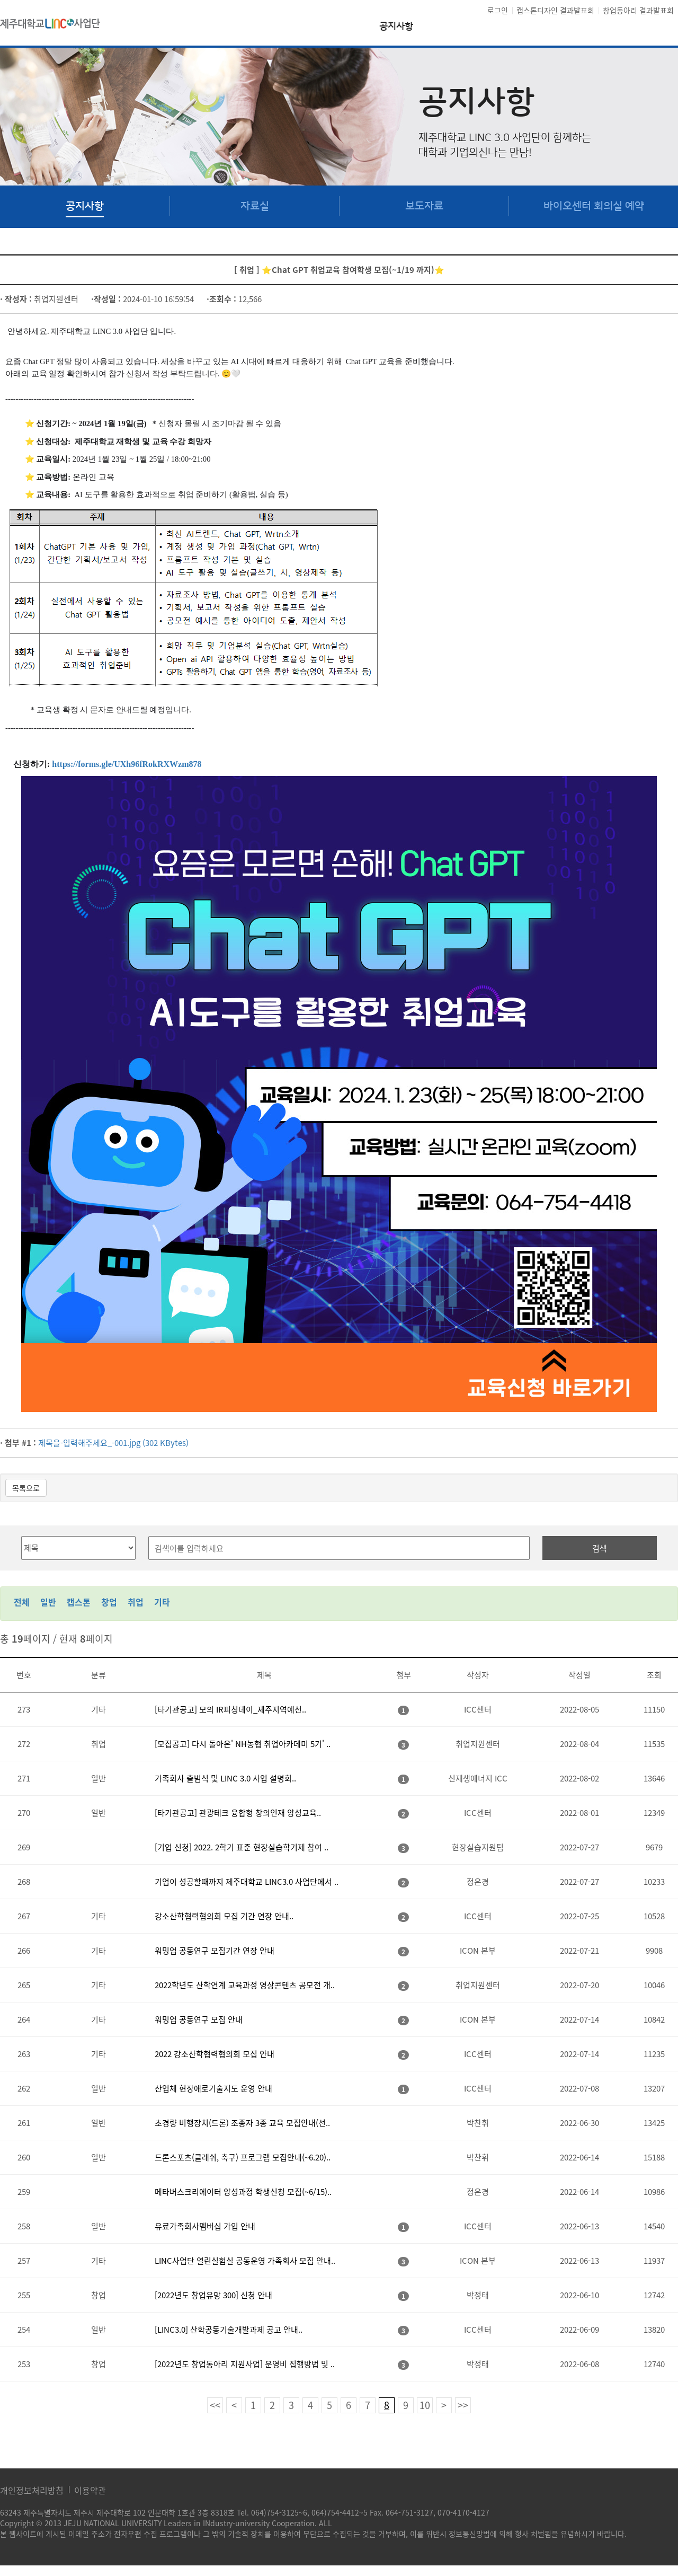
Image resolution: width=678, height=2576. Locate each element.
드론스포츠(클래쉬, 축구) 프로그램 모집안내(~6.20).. (243, 2157)
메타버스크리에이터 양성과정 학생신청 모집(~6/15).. (243, 2192)
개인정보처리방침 (32, 2490)
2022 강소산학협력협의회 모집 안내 (214, 2054)
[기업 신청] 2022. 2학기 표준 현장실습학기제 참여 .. (241, 1847)
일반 (48, 1601)
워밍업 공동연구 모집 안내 (199, 2019)
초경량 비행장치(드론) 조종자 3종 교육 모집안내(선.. (242, 2123)
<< (215, 2405)
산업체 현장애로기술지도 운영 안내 (213, 2088)
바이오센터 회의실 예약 (593, 206)
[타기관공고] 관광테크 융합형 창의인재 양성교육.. (238, 1813)
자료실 (254, 206)
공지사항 (396, 27)
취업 (136, 1601)
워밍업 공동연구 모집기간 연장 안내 (214, 1950)
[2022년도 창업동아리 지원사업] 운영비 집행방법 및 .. (245, 2364)
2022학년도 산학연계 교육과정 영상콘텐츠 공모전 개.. (245, 1985)
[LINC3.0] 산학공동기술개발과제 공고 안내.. (228, 2329)
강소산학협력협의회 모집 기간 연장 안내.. (224, 1916)
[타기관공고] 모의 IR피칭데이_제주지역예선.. (230, 1709)
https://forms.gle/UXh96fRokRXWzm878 (126, 764)
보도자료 (424, 206)
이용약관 (90, 2490)
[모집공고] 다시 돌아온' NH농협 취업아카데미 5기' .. (243, 1744)
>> (463, 2405)
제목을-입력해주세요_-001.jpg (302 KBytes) (113, 1443)
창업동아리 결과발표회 (638, 10)
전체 (22, 1601)
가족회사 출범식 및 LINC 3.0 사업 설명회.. (225, 1778)
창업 (109, 1601)
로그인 (497, 10)
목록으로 (26, 1488)
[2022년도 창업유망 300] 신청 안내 (213, 2295)
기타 (162, 1601)
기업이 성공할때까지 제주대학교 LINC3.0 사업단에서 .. (246, 1881)
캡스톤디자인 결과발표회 (555, 10)
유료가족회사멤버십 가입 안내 (205, 2226)
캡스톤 (79, 1601)
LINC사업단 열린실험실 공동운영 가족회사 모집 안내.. (245, 2260)
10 (425, 2405)
